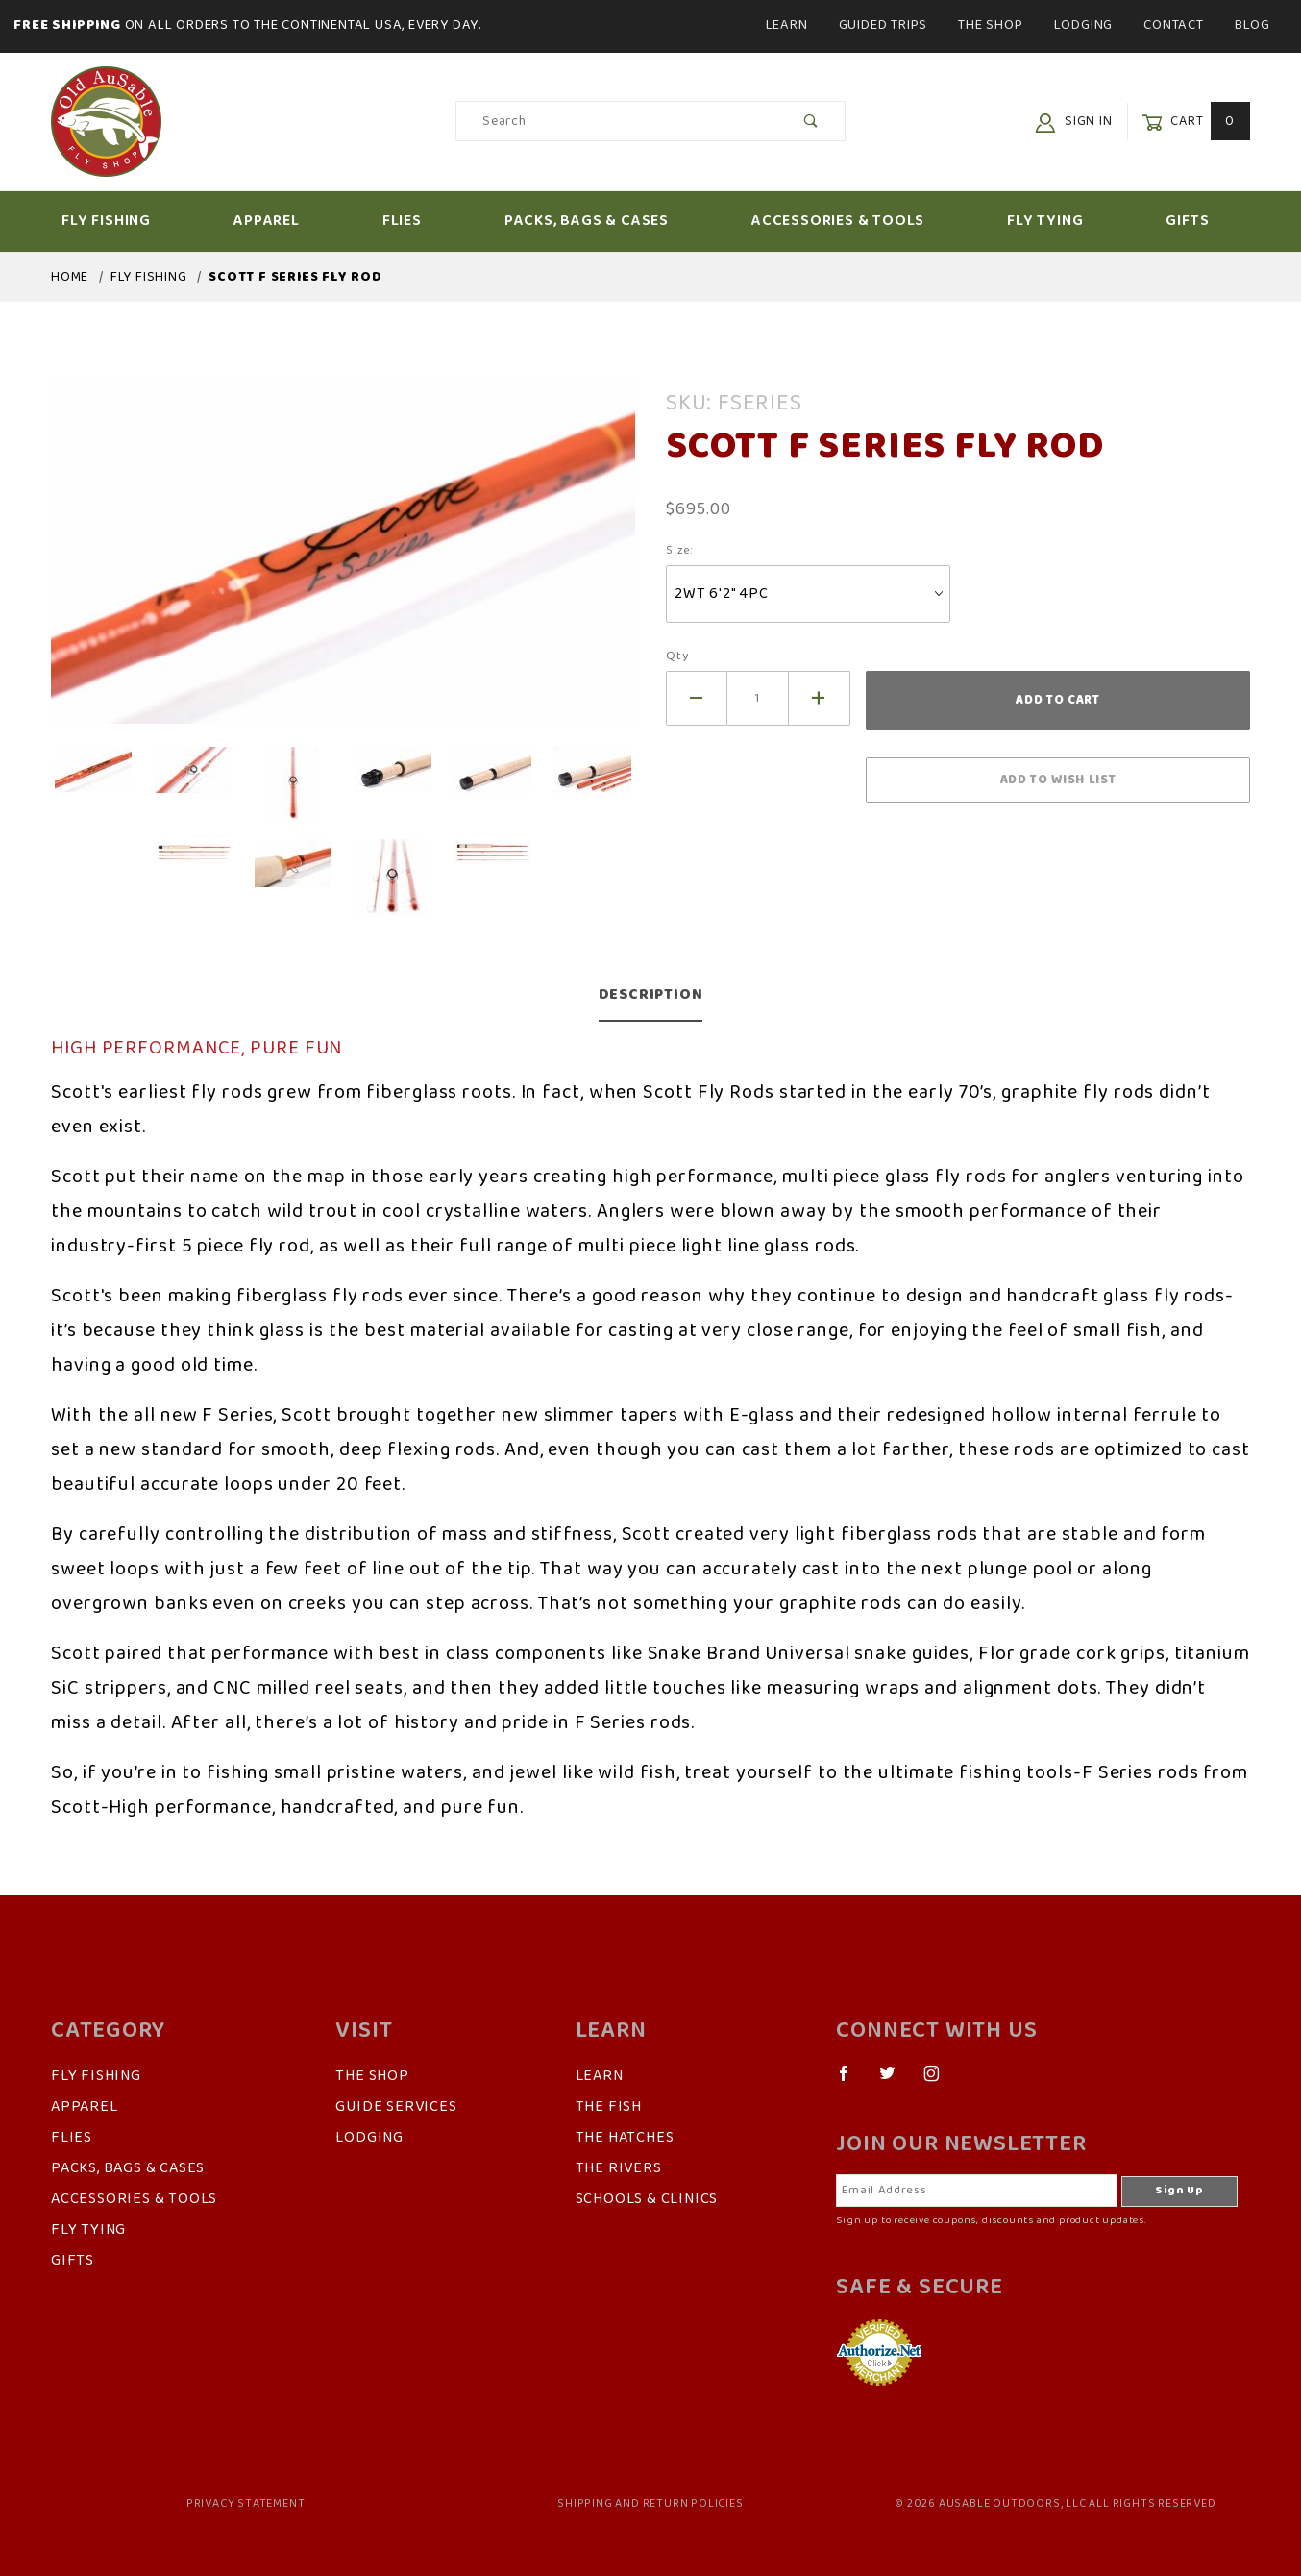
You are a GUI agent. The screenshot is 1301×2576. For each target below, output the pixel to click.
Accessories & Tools (854, 221)
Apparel (282, 221)
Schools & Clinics (647, 2199)
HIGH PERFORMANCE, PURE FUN (196, 1048)
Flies (418, 221)
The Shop (990, 25)
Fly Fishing (122, 221)
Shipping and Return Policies (650, 2504)
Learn (787, 25)
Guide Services (395, 2106)
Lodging (1084, 25)
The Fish (609, 2106)
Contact (1173, 25)
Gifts (1203, 221)
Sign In (1074, 122)
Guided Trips (883, 25)
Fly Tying (1061, 221)
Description (651, 994)
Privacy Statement (246, 2504)
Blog (1252, 25)
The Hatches (625, 2137)
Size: (680, 550)
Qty (677, 656)
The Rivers (619, 2168)
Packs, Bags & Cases (602, 221)
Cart (1195, 122)
